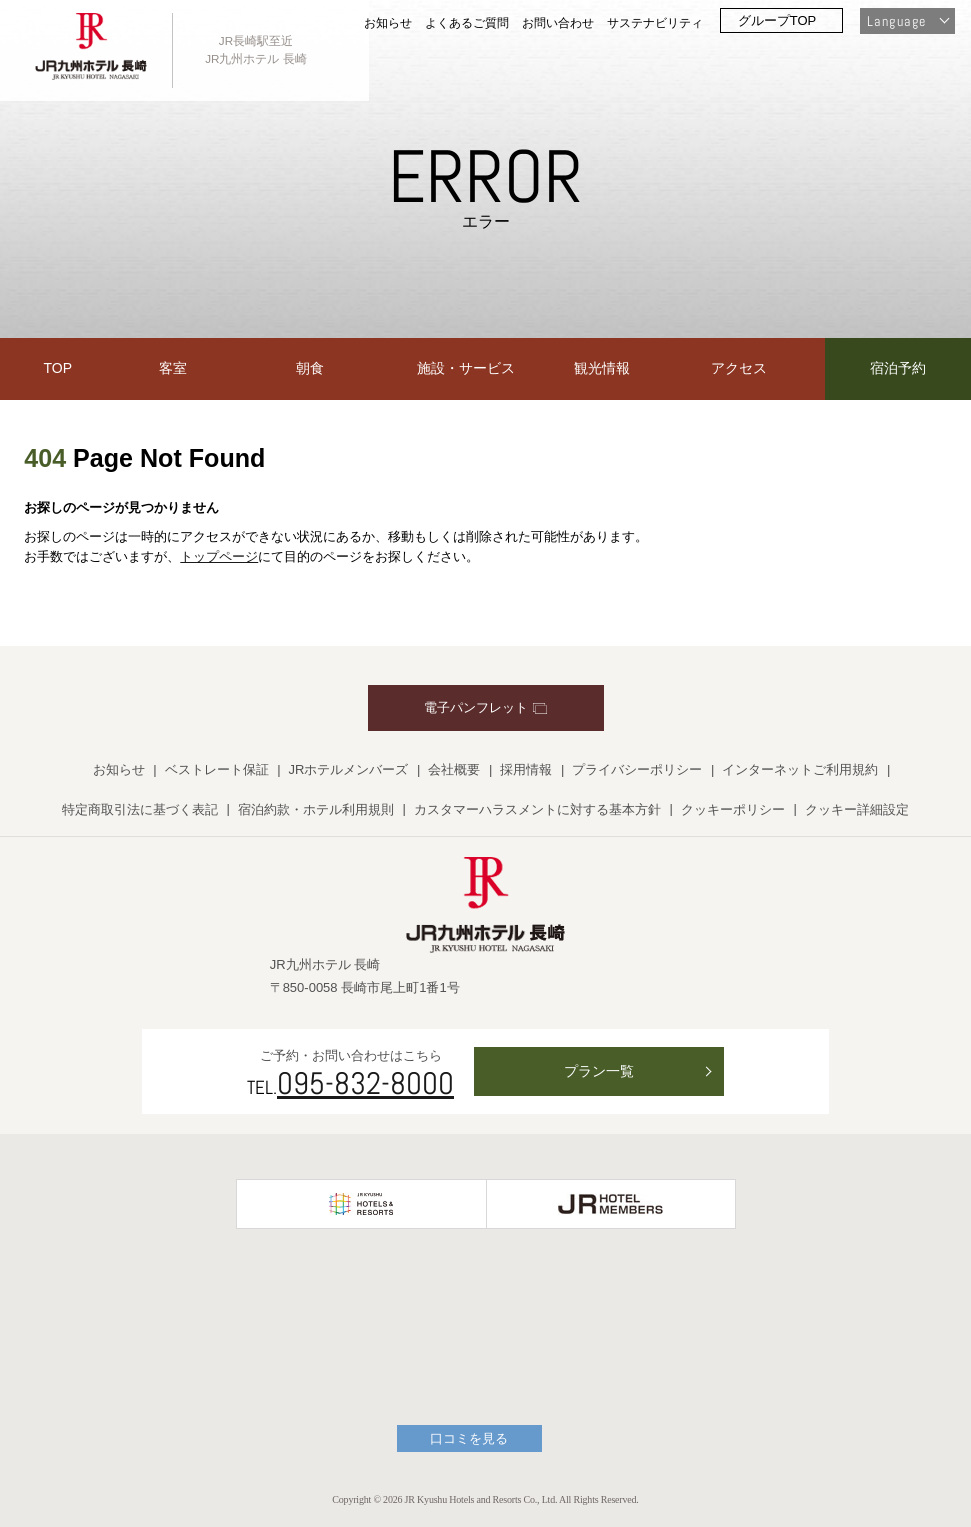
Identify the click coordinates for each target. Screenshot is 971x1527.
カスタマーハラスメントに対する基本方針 (537, 809)
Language (896, 21)
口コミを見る (469, 1438)
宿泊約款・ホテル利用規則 (316, 809)
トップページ (219, 556)
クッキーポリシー (733, 809)
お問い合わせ (558, 22)
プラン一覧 (599, 1071)
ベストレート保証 (217, 769)
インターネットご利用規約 (800, 769)
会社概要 (454, 769)
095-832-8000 (365, 1083)
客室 (173, 368)
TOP (58, 368)
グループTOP (777, 20)
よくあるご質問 (467, 22)
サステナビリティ (655, 22)
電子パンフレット (485, 707)
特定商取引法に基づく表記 (140, 809)
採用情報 (526, 769)
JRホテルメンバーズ (349, 769)
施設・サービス (466, 368)
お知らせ (388, 22)
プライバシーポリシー (637, 769)
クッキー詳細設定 (857, 809)
